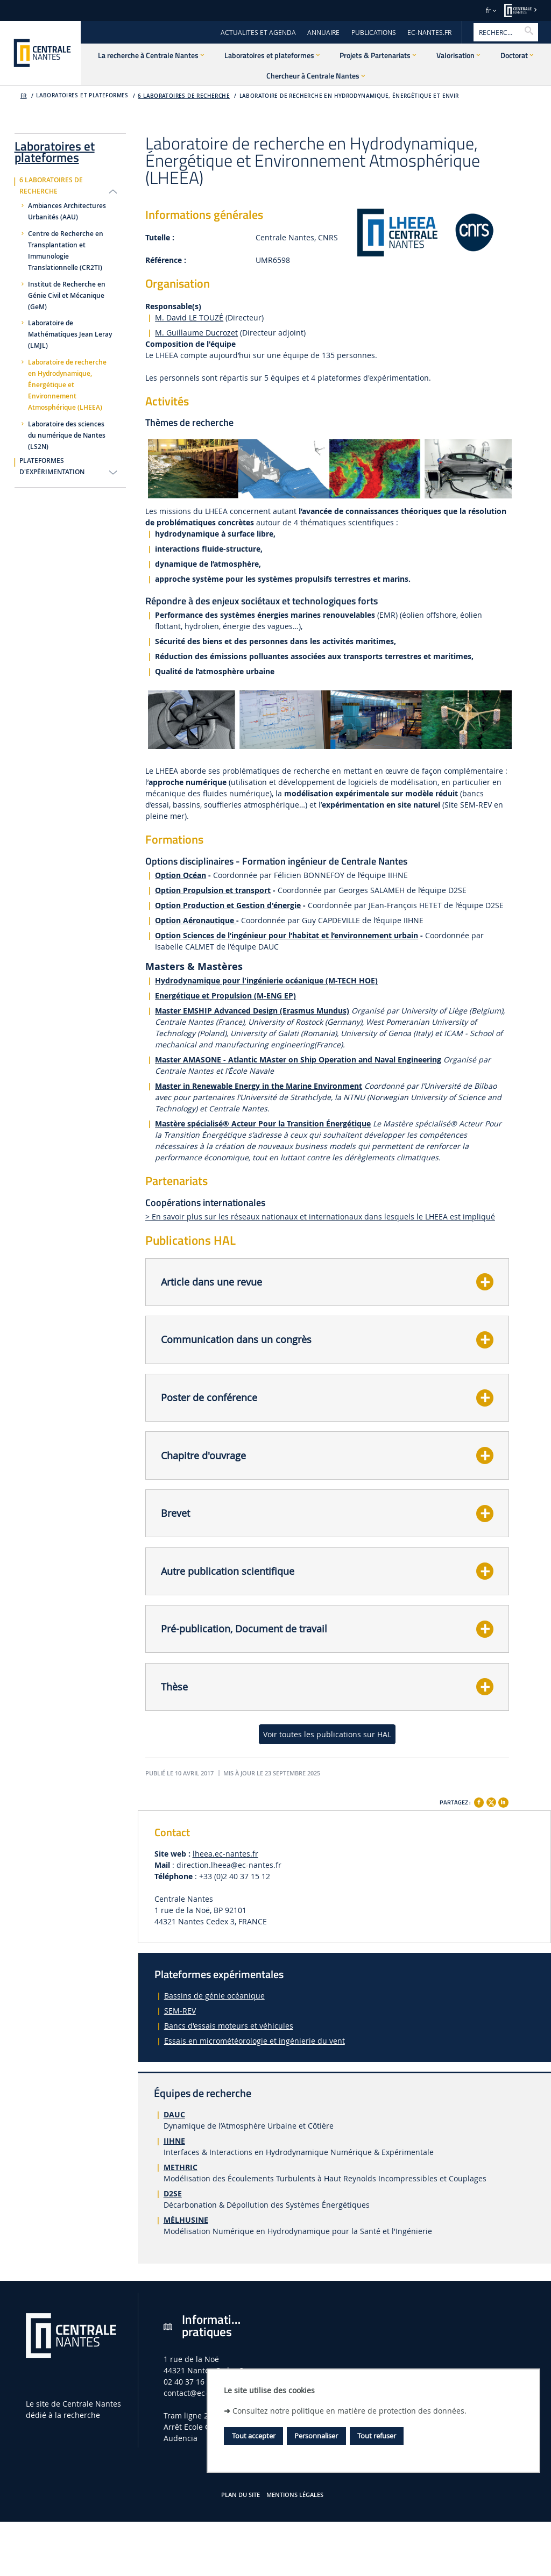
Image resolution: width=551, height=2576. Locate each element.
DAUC (174, 2114)
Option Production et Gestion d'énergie (228, 905)
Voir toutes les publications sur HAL (327, 1734)
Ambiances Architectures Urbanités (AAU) (67, 212)
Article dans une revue (211, 1281)
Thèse (174, 1686)
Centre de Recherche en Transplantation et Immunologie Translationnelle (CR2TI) (65, 251)
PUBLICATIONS (373, 32)
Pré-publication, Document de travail (244, 1628)
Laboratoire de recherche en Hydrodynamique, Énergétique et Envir (349, 95)
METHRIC (180, 2167)
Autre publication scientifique (227, 1571)
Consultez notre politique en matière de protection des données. (349, 2411)
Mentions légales (294, 2495)
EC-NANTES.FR (429, 32)
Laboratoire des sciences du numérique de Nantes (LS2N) (66, 435)
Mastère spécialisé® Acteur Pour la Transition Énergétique (263, 1123)
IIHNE (174, 2141)
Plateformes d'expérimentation (51, 466)
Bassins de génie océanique (214, 1995)
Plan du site (240, 2495)
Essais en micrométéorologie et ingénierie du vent (254, 2041)
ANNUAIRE (323, 32)
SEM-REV (180, 2011)
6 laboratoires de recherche (184, 95)
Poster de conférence (209, 1397)
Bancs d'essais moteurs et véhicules (228, 2026)
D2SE (173, 2193)
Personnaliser (316, 2436)
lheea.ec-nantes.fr (225, 1854)
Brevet (175, 1513)
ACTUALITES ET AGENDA (258, 32)
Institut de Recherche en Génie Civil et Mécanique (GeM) (66, 295)
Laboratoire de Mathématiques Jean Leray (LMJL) (70, 334)
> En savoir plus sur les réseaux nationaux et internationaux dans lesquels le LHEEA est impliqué (320, 1216)
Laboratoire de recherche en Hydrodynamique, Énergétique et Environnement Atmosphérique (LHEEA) (67, 385)
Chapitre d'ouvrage (203, 1455)
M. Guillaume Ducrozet (196, 332)
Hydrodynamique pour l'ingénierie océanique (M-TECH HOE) (266, 980)
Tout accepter (254, 2436)
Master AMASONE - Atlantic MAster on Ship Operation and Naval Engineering (298, 1059)
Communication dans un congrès (236, 1339)
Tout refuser (376, 2436)
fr (488, 10)
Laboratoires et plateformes (55, 150)
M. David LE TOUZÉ (189, 317)
